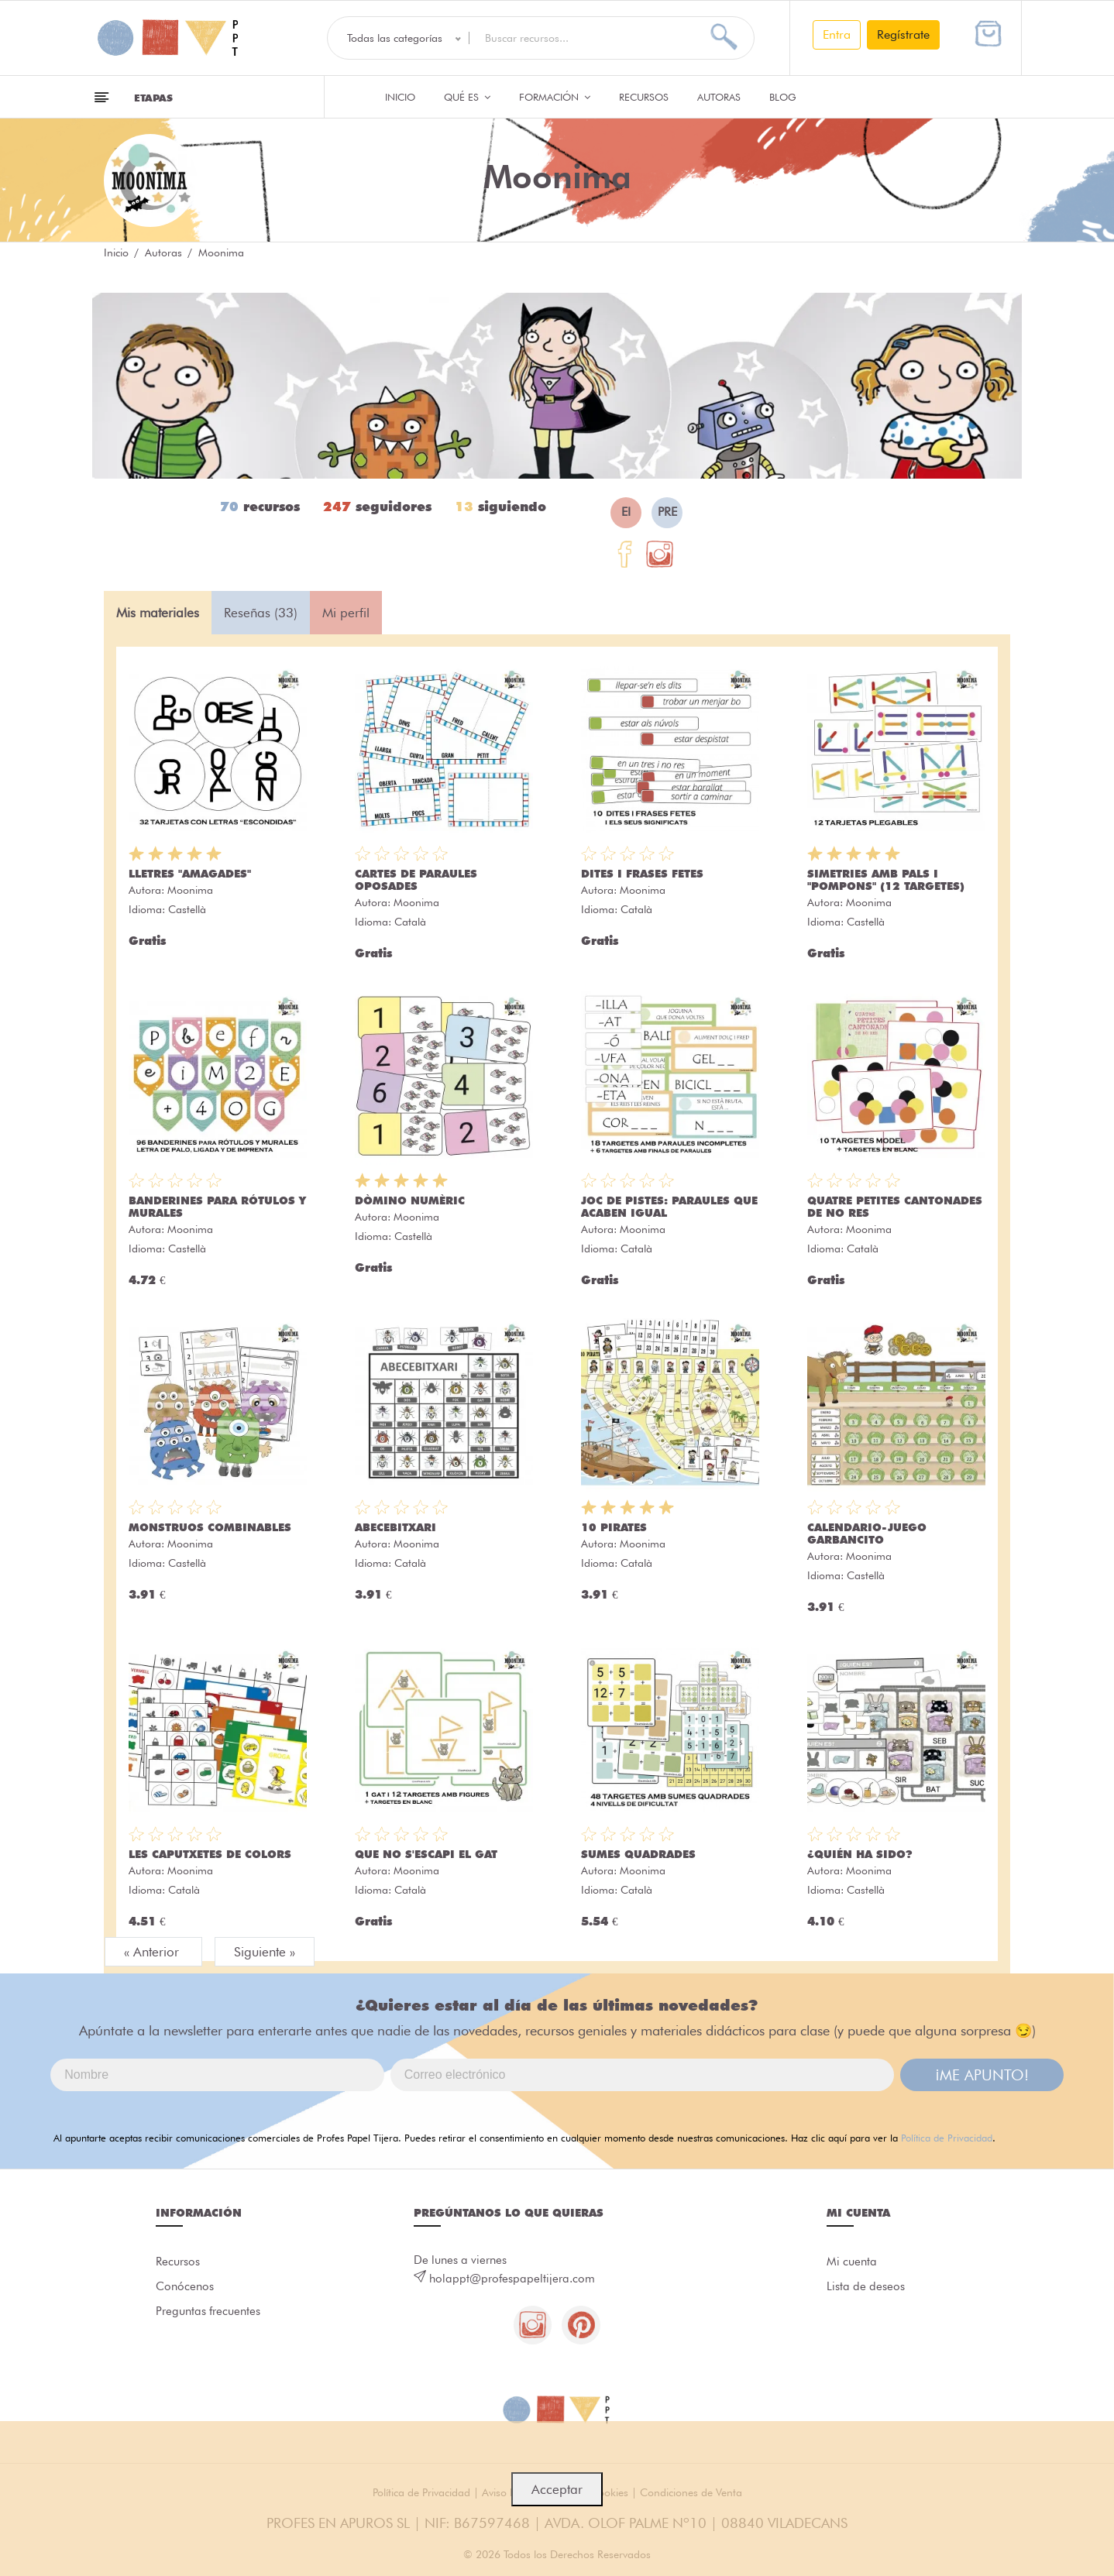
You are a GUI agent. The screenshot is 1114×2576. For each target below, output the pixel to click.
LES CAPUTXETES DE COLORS (210, 1854)
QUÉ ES (467, 97)
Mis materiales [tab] (157, 612)
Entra (837, 34)
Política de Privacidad (946, 2137)
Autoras (719, 97)
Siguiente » (264, 1951)
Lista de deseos (866, 2287)
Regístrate (903, 34)
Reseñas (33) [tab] (260, 612)
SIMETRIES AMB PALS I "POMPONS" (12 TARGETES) (885, 879)
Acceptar (557, 2489)
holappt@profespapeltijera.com (512, 2279)
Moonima (190, 890)
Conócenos (185, 2287)
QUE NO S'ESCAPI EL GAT (426, 1854)
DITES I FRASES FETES (642, 873)
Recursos (644, 97)
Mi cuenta (852, 2262)
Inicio (400, 97)
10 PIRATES (614, 1527)
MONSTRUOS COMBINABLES (210, 1527)
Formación (554, 97)
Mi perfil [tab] (346, 612)
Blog (782, 97)
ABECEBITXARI (395, 1527)
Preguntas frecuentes (208, 2312)
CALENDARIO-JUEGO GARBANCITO (867, 1533)
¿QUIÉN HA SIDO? (860, 1854)
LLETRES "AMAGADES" (190, 873)
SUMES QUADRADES (638, 1854)
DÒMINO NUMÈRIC (410, 1200)
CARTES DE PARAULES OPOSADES (416, 879)
